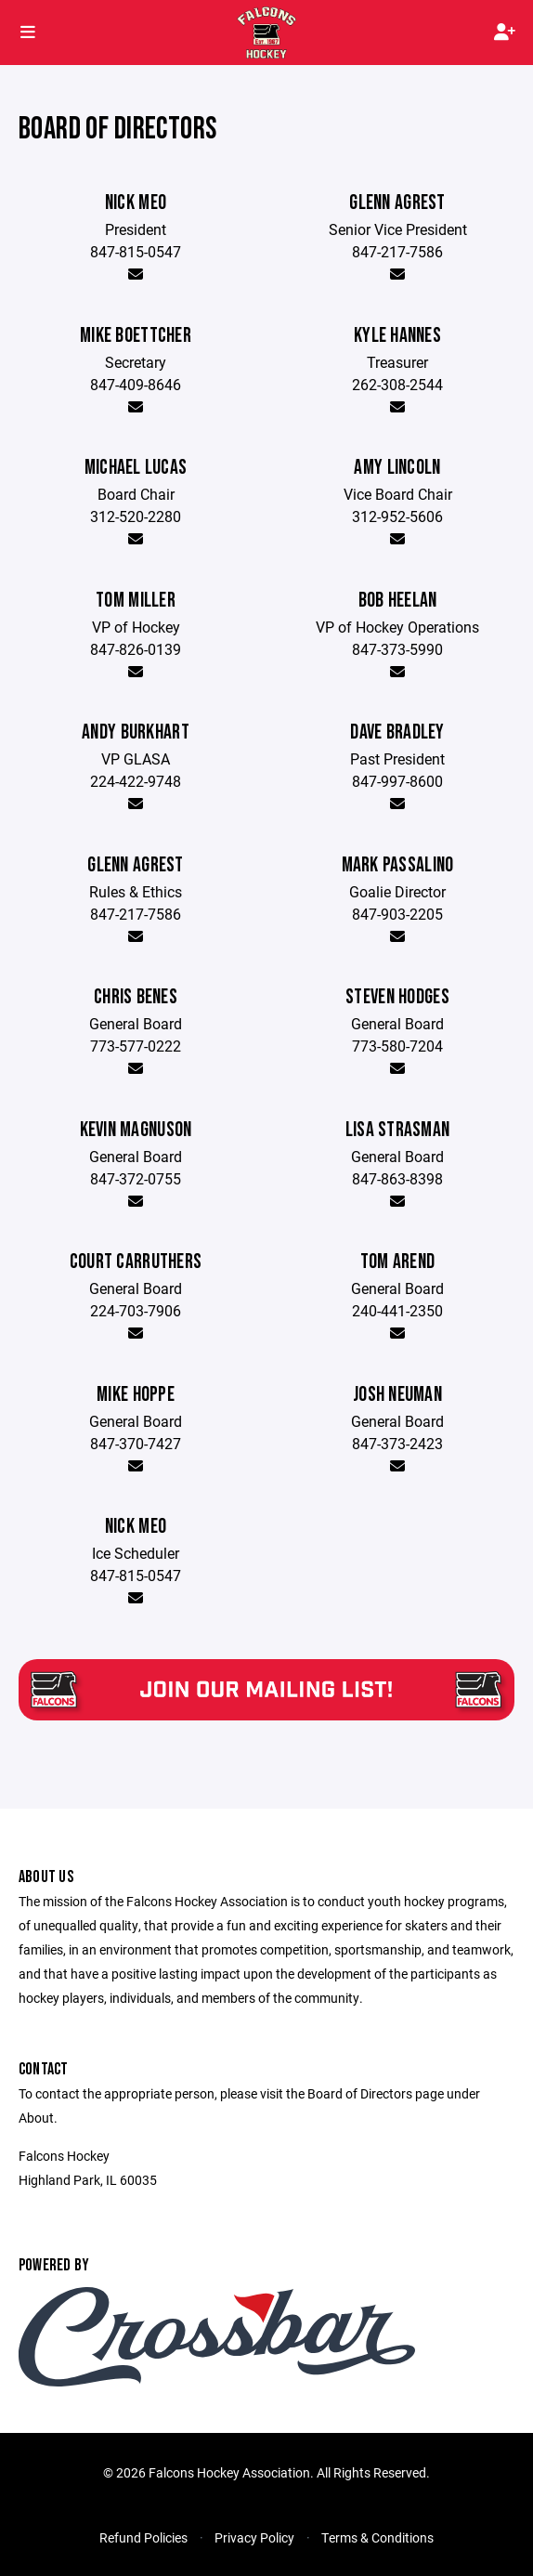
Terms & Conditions (377, 2537)
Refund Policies (143, 2537)
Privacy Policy (254, 2537)
